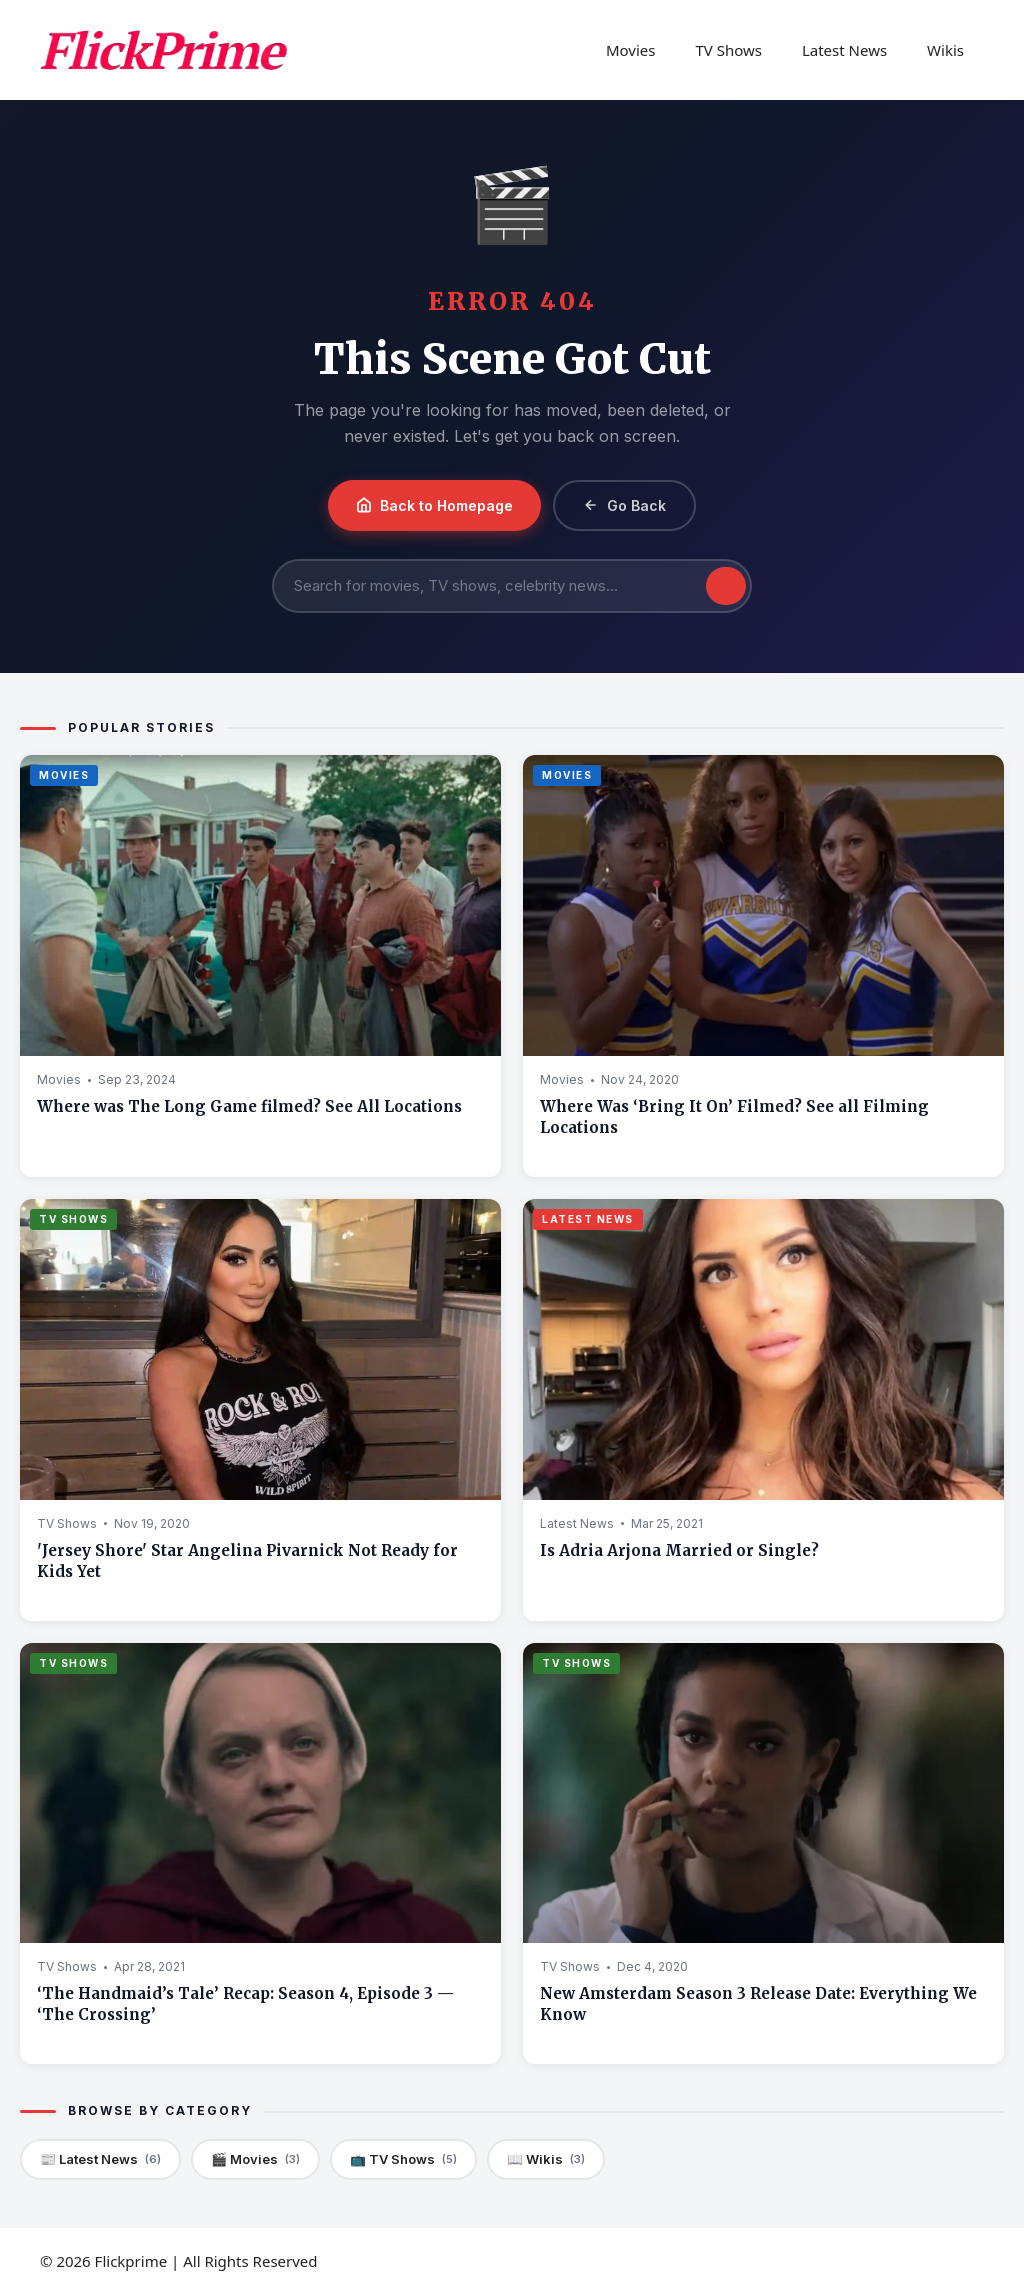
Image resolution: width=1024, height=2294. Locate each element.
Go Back (624, 505)
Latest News (844, 50)
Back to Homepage (434, 505)
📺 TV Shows (403, 2159)
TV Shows (728, 50)
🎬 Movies (255, 2159)
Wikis (945, 50)
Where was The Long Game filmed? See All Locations (249, 1106)
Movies (631, 50)
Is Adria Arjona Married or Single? (679, 1550)
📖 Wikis (546, 2159)
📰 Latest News (100, 2159)
